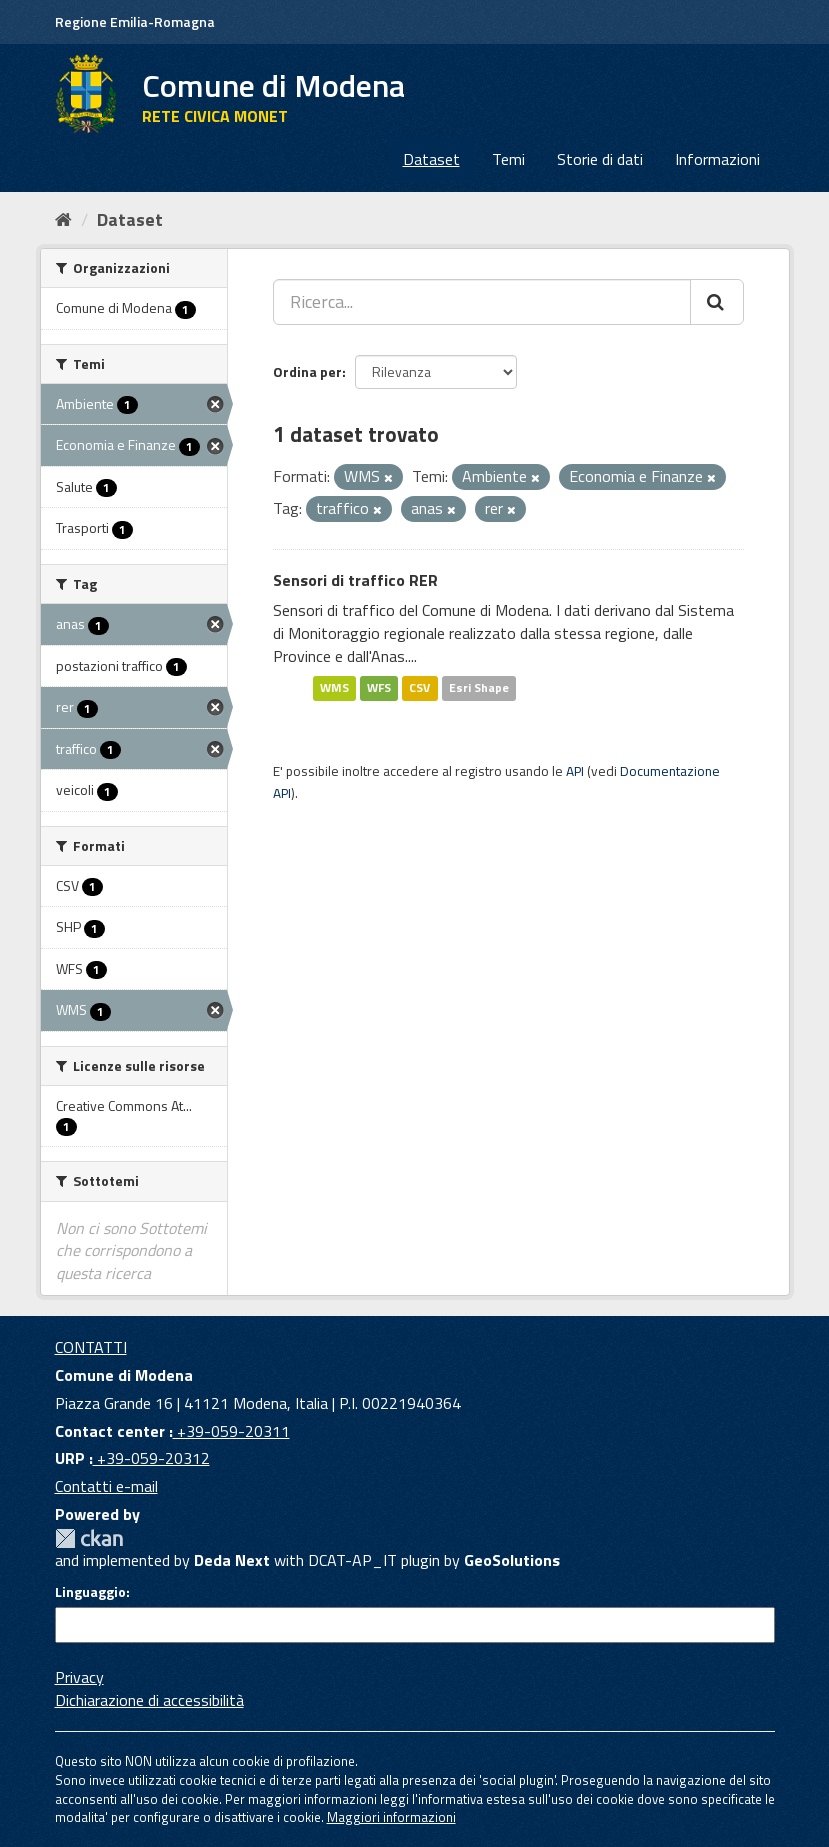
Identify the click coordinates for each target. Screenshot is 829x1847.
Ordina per (307, 371)
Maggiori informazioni (391, 1817)
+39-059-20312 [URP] (151, 1458)
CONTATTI (91, 1347)
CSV (419, 688)
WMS (334, 688)
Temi (508, 159)
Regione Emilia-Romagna (135, 21)
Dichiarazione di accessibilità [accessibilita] (149, 1700)
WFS (379, 688)
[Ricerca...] (482, 302)
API (575, 771)
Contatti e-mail (106, 1486)
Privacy (79, 1677)
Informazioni (717, 159)
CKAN (89, 1538)
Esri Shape (479, 688)
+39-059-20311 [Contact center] (231, 1431)
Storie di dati (600, 159)
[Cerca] (717, 302)
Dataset (431, 159)
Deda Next (232, 1560)
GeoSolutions (512, 1560)
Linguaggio (90, 1592)
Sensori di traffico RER (355, 580)
